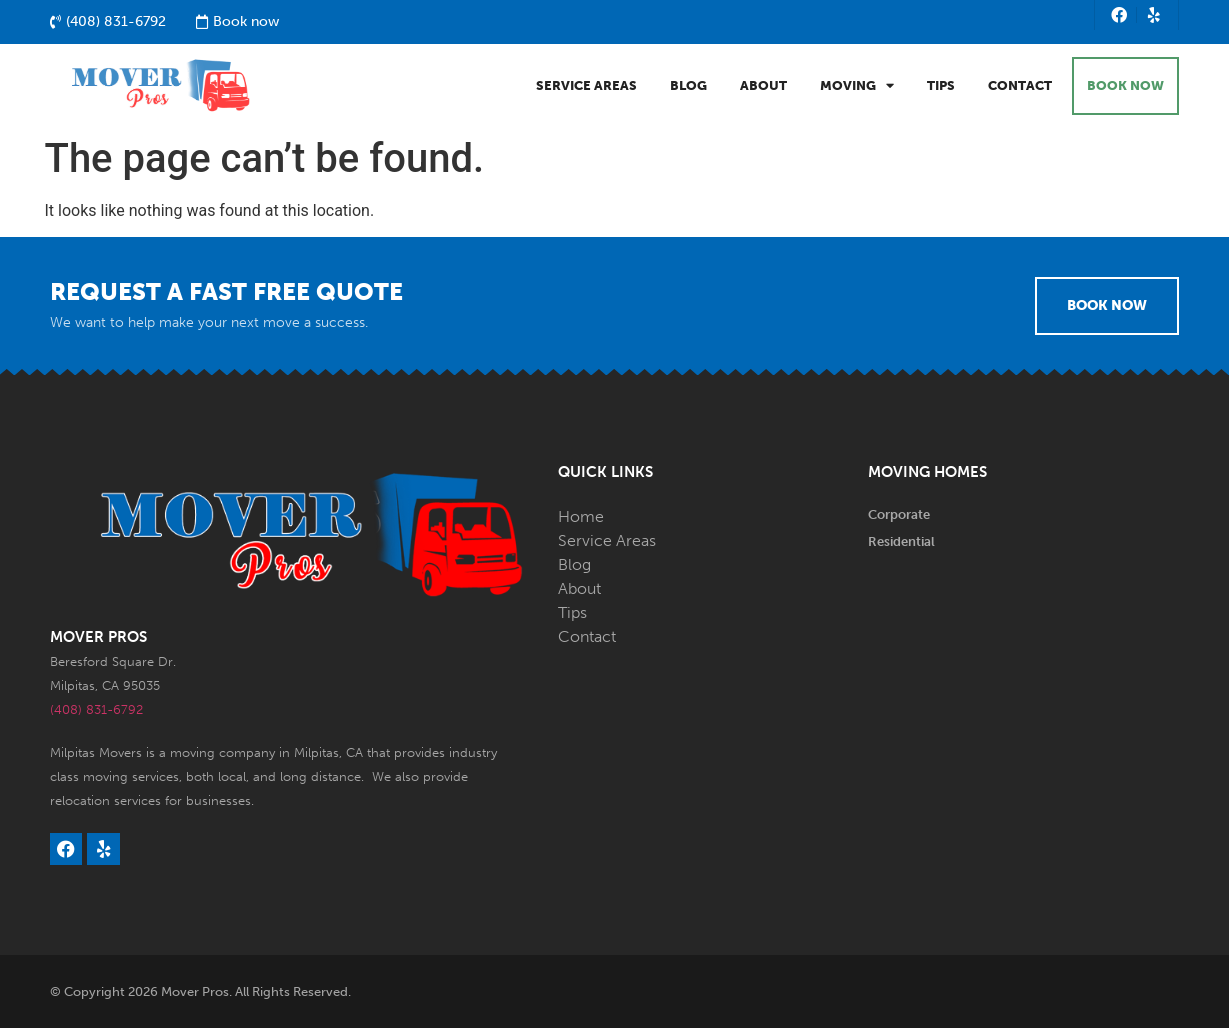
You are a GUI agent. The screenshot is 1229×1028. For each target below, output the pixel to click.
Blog (688, 85)
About (763, 85)
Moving (857, 85)
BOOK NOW (1125, 85)
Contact (1020, 85)
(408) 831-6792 (96, 709)
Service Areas (586, 85)
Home (581, 516)
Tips (941, 85)
